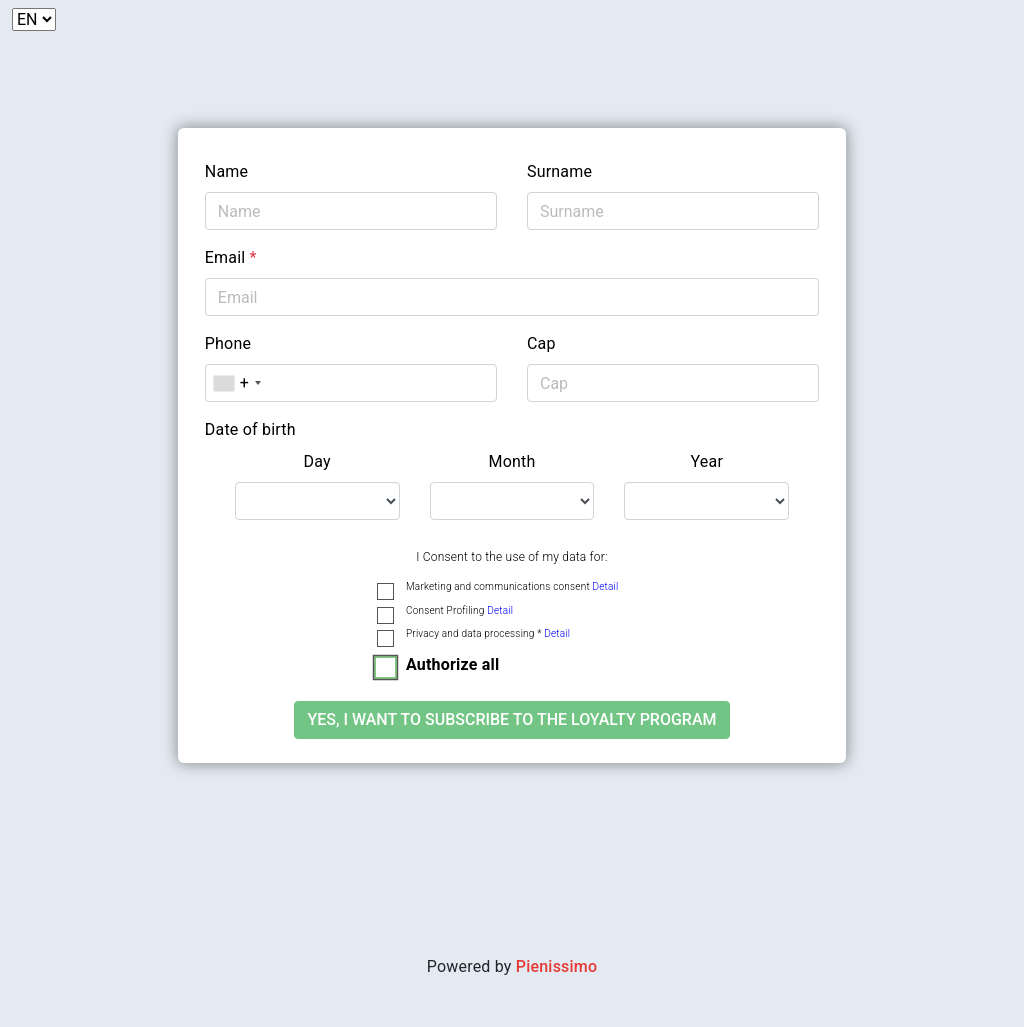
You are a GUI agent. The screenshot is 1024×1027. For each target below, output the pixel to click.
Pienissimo (556, 966)
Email (231, 257)
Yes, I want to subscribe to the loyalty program (511, 719)
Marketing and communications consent (512, 586)
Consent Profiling (459, 610)
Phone (228, 343)
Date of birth (250, 429)
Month (511, 461)
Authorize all (452, 664)
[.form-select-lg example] (317, 501)
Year (707, 461)
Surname (559, 171)
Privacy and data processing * (488, 633)
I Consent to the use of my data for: (511, 557)
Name (226, 171)
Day (317, 461)
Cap (541, 343)
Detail (605, 586)
